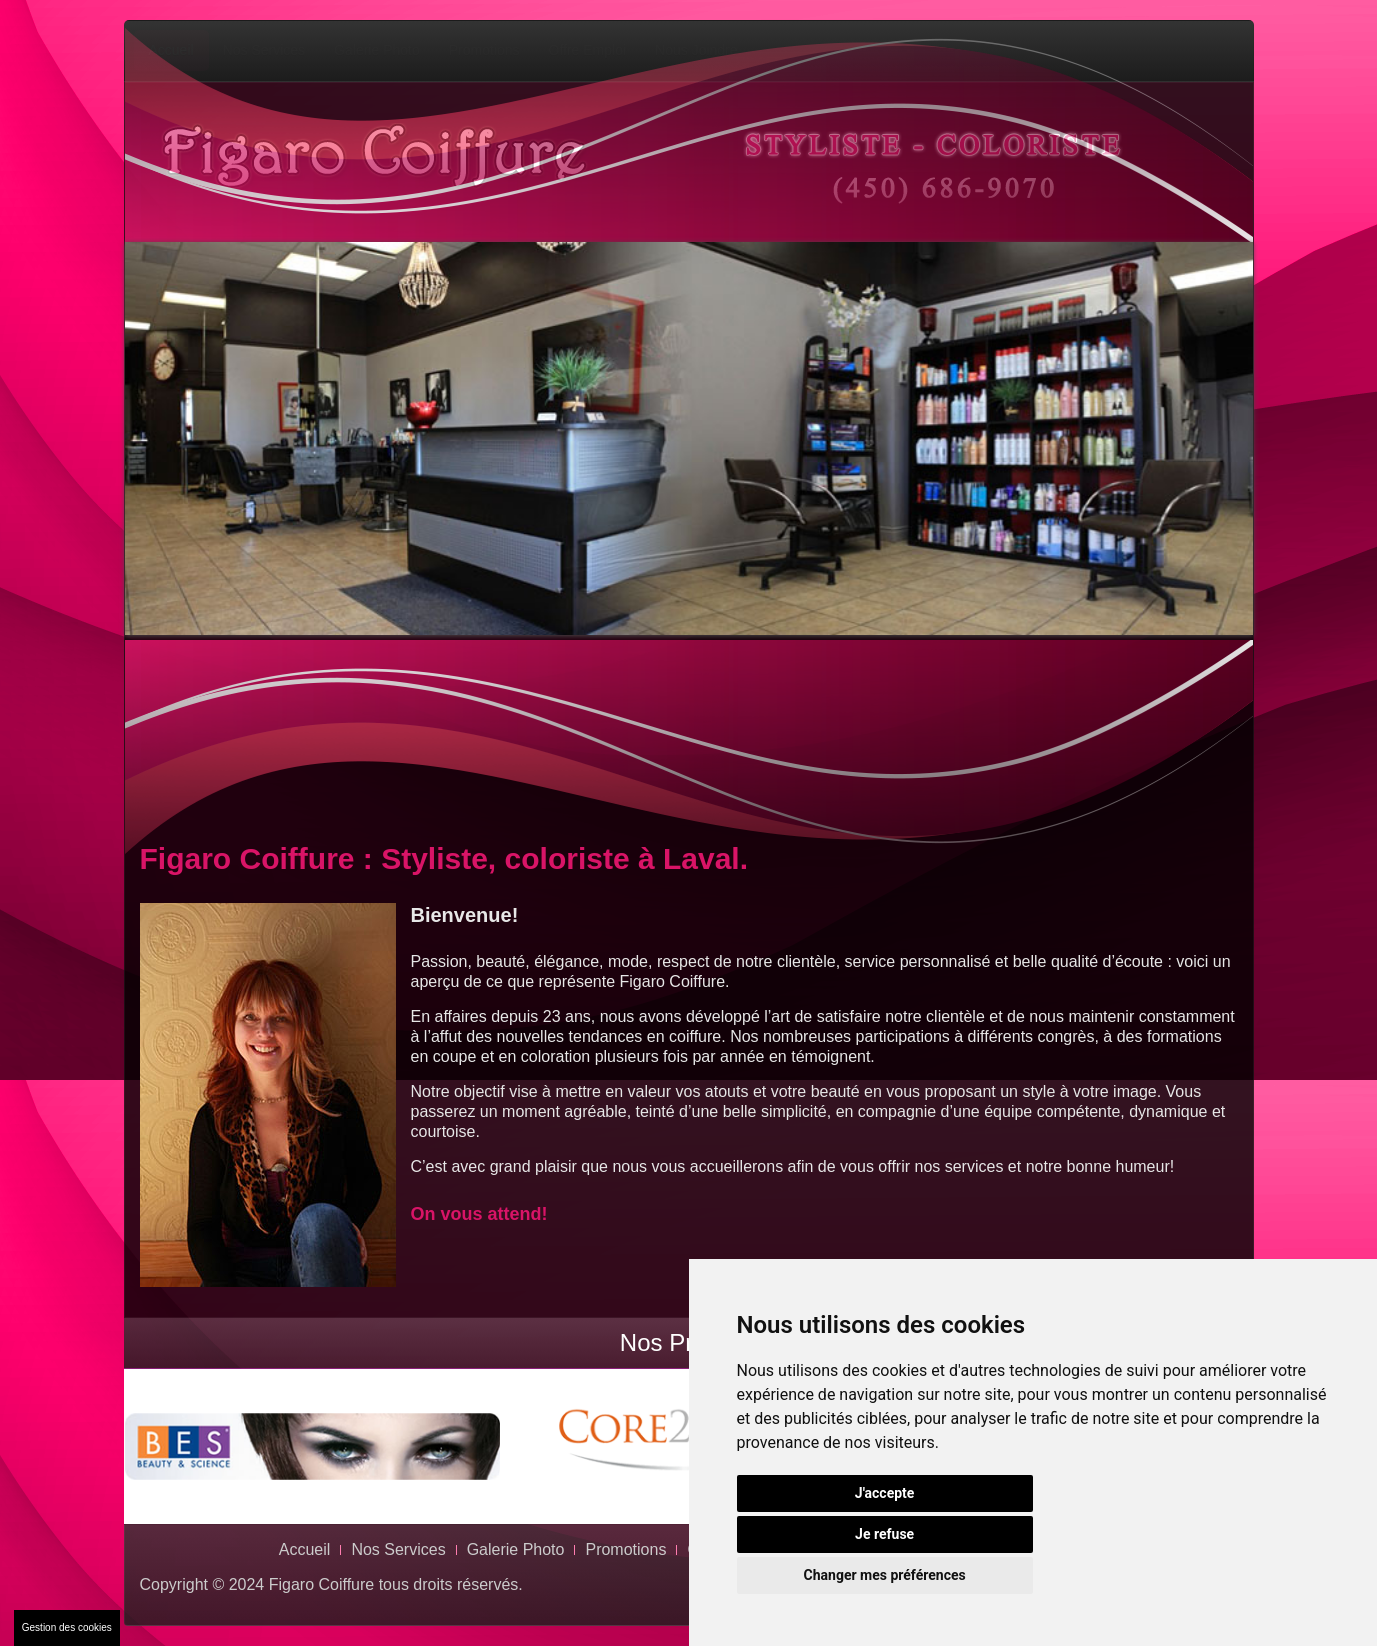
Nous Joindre (696, 50)
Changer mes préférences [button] (885, 1575)
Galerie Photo (377, 50)
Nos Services (264, 50)
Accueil (171, 50)
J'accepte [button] (885, 1493)
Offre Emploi (588, 50)
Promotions (484, 50)
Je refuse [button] (884, 1534)
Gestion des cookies (67, 1627)
